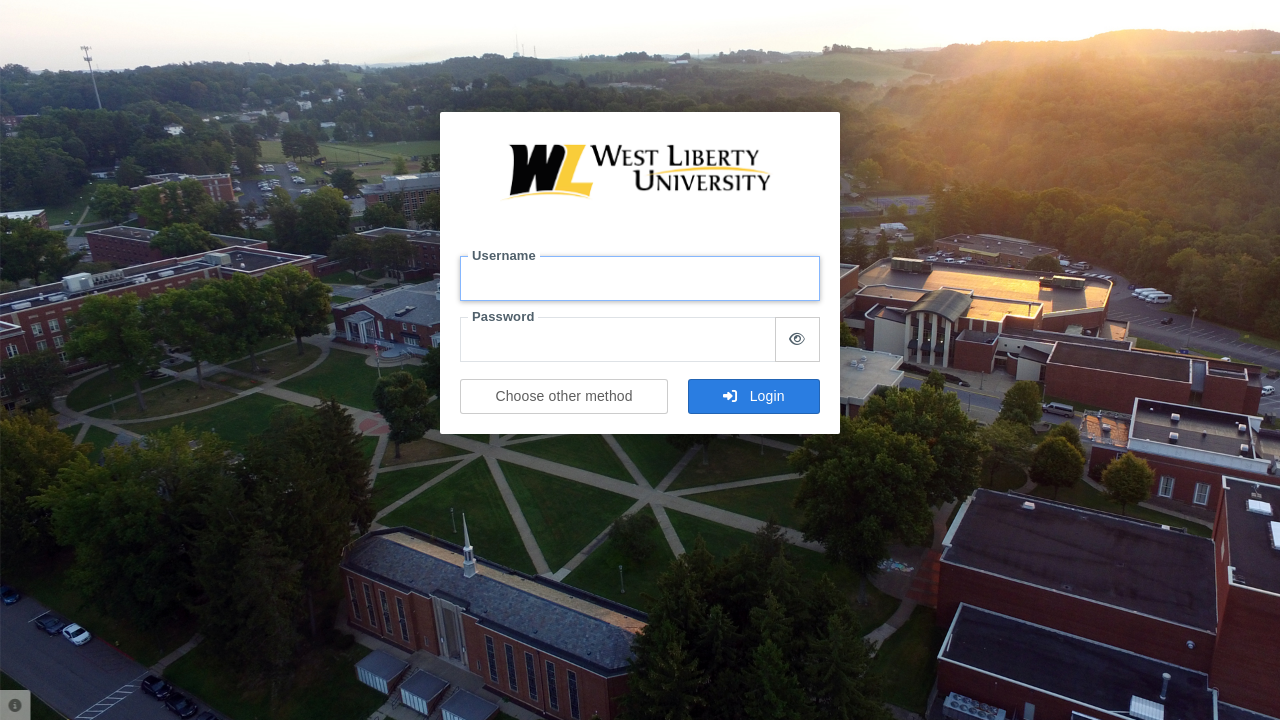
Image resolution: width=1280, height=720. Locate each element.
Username (504, 255)
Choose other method (563, 396)
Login (753, 396)
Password (503, 316)
